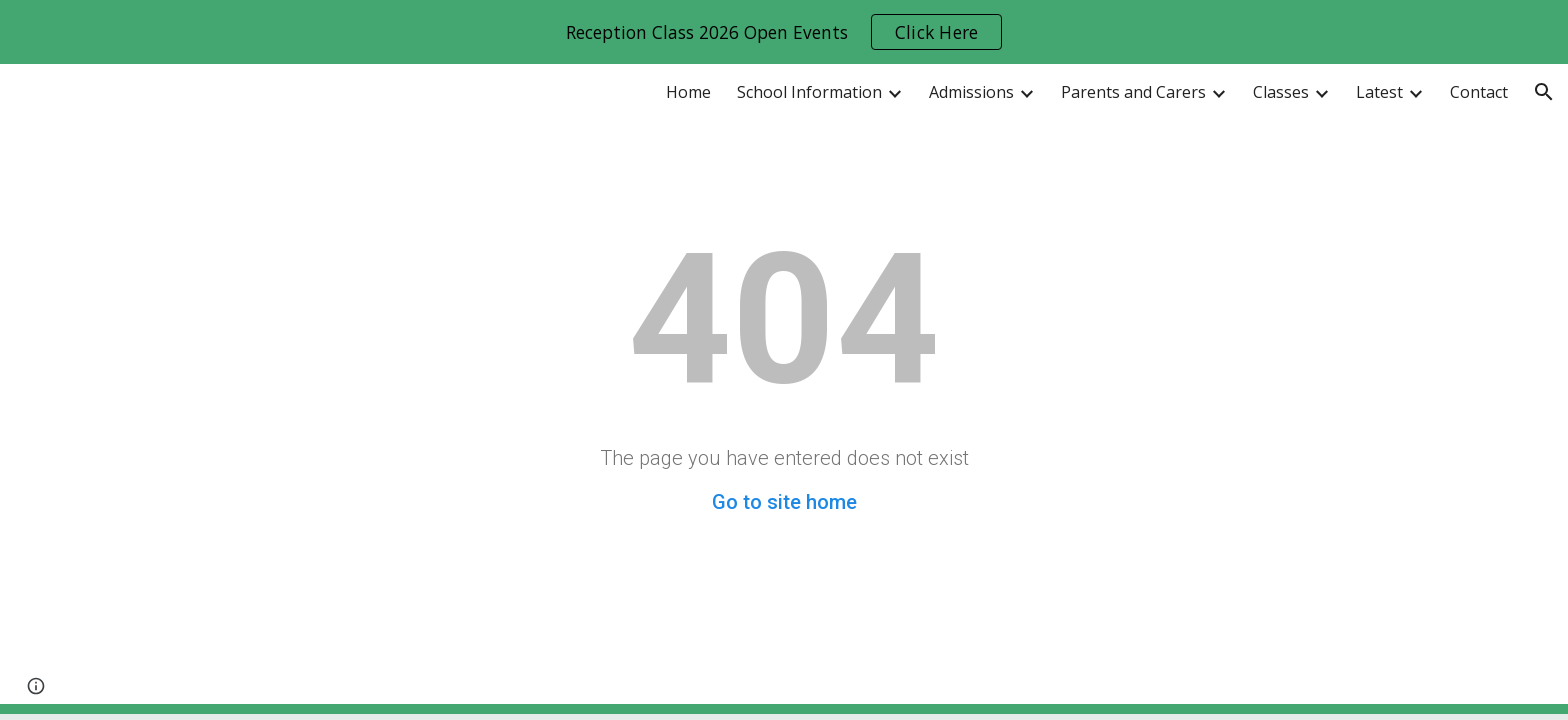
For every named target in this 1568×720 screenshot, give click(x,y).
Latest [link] (1379, 92)
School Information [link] (809, 92)
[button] (1544, 92)
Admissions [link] (971, 92)
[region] (784, 32)
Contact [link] (1479, 92)
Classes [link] (1281, 92)
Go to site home (784, 502)
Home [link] (688, 92)
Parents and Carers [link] (1133, 92)
